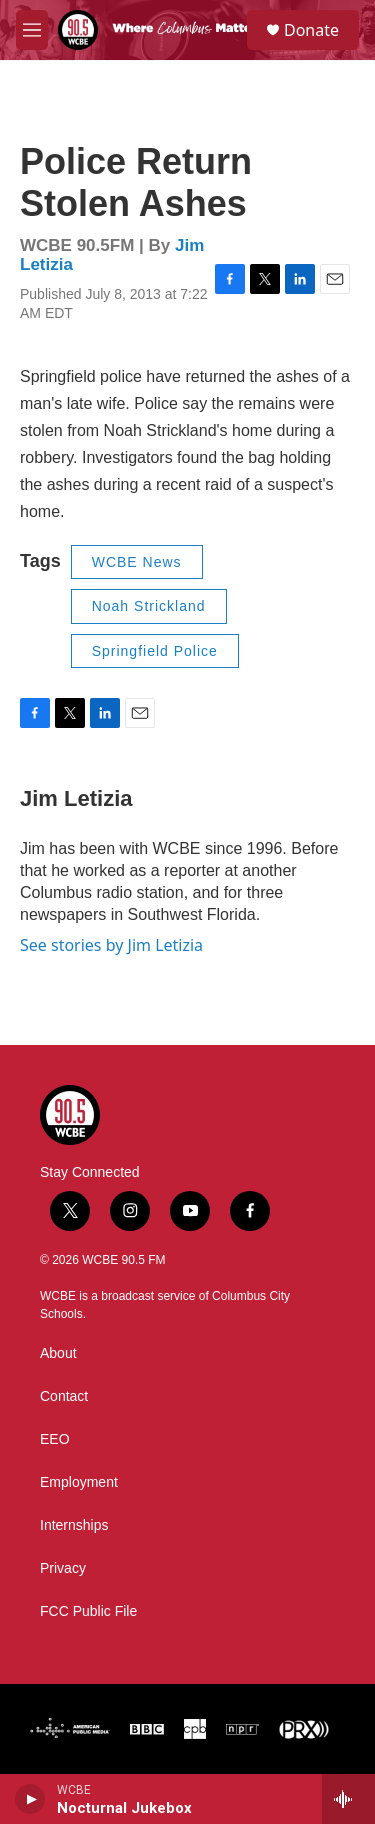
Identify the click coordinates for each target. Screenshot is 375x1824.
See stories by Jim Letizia (111, 945)
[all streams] (348, 1799)
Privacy (63, 1568)
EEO (55, 1439)
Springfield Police (155, 651)
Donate (311, 30)
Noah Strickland (149, 606)
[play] (30, 1799)
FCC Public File (88, 1611)
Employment (79, 1482)
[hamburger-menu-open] (32, 30)
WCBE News (137, 562)
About (58, 1353)
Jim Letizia (76, 798)
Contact (64, 1396)
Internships (74, 1525)
